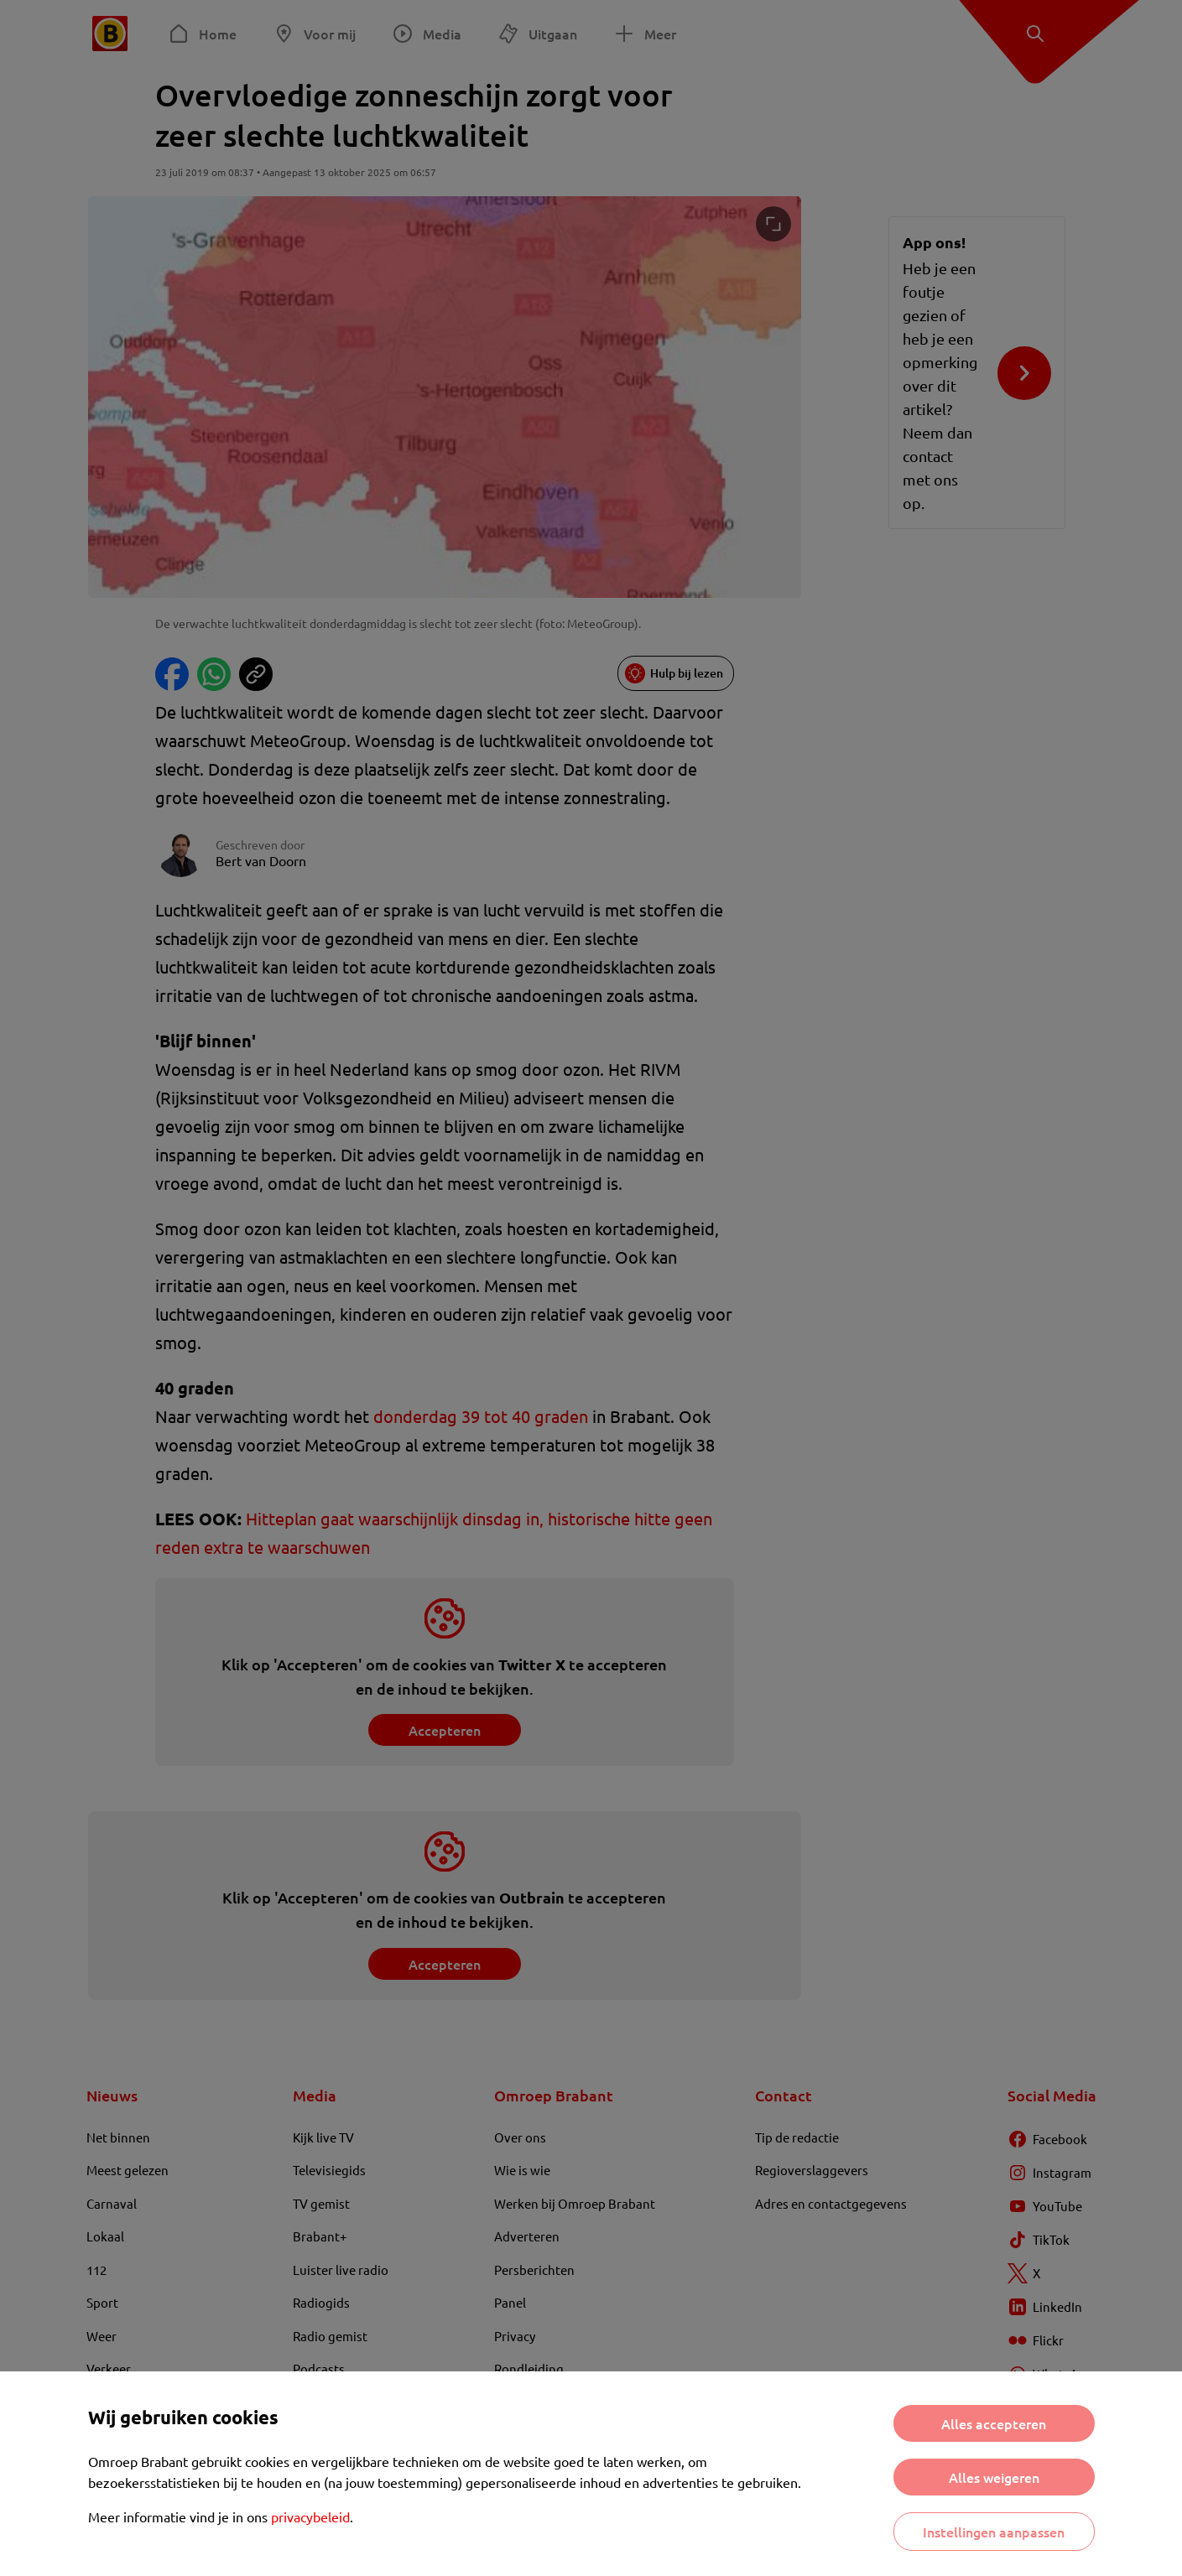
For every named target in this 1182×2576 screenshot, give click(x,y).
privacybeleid (310, 2516)
